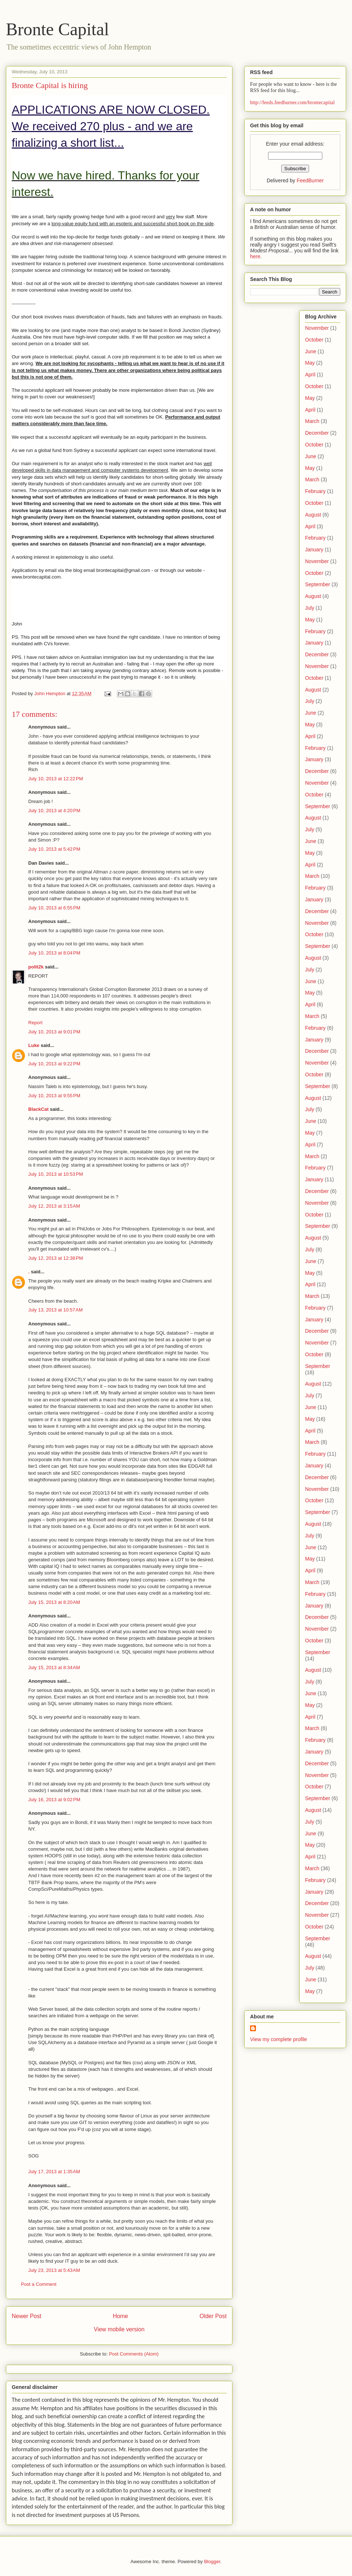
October (314, 340)
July (309, 608)
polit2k (36, 967)
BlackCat (38, 1109)
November (317, 328)
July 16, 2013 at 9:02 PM (54, 1799)
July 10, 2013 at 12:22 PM (55, 778)
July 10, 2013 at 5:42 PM (54, 849)
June (310, 351)
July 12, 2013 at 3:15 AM (54, 1206)
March (312, 421)
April (310, 374)
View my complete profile (278, 2039)
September (317, 584)
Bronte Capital (57, 29)
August (313, 515)
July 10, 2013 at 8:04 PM (54, 953)
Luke (33, 1045)
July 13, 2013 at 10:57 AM (55, 1310)
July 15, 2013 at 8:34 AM (54, 1667)
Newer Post (26, 2316)
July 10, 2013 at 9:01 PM (54, 1032)
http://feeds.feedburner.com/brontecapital (292, 102)
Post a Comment (38, 2284)
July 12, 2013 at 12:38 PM (55, 1258)
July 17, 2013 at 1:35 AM (54, 2171)
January (314, 549)
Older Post (213, 2316)
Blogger (212, 2561)
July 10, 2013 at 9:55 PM (54, 1095)
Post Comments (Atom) (133, 2354)
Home (120, 2316)
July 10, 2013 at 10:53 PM (55, 1174)
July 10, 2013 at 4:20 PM (54, 810)
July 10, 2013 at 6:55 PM (54, 908)
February (315, 491)
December (317, 433)
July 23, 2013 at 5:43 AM (54, 2270)
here (255, 256)
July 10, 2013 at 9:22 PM (54, 1063)
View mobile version (119, 2329)
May (310, 363)
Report (35, 1022)
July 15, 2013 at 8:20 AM (54, 1602)
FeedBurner (310, 180)
